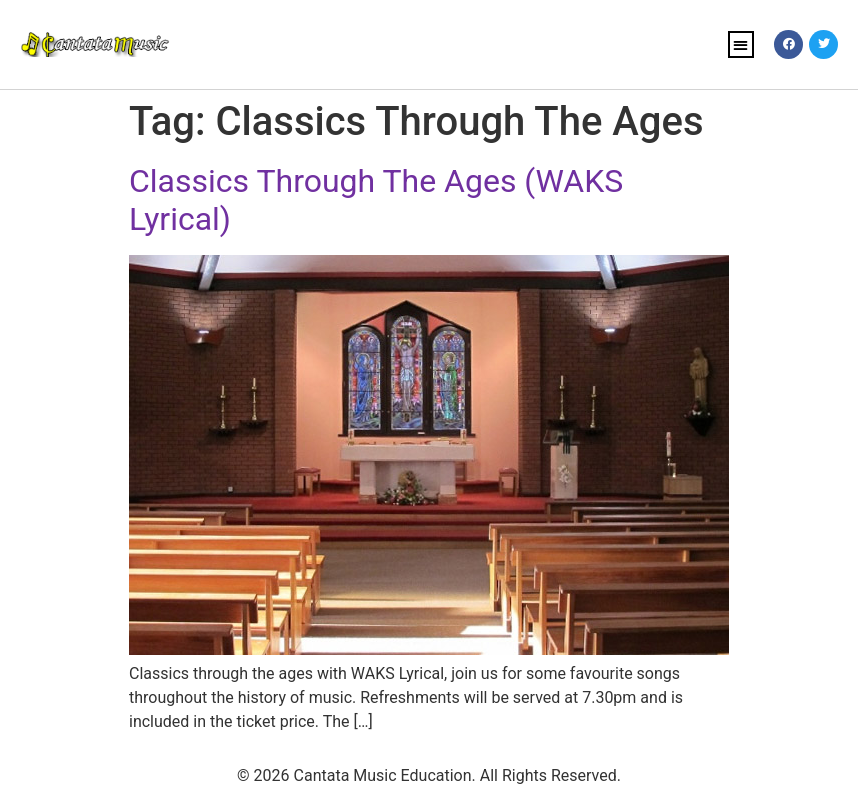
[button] (741, 44)
